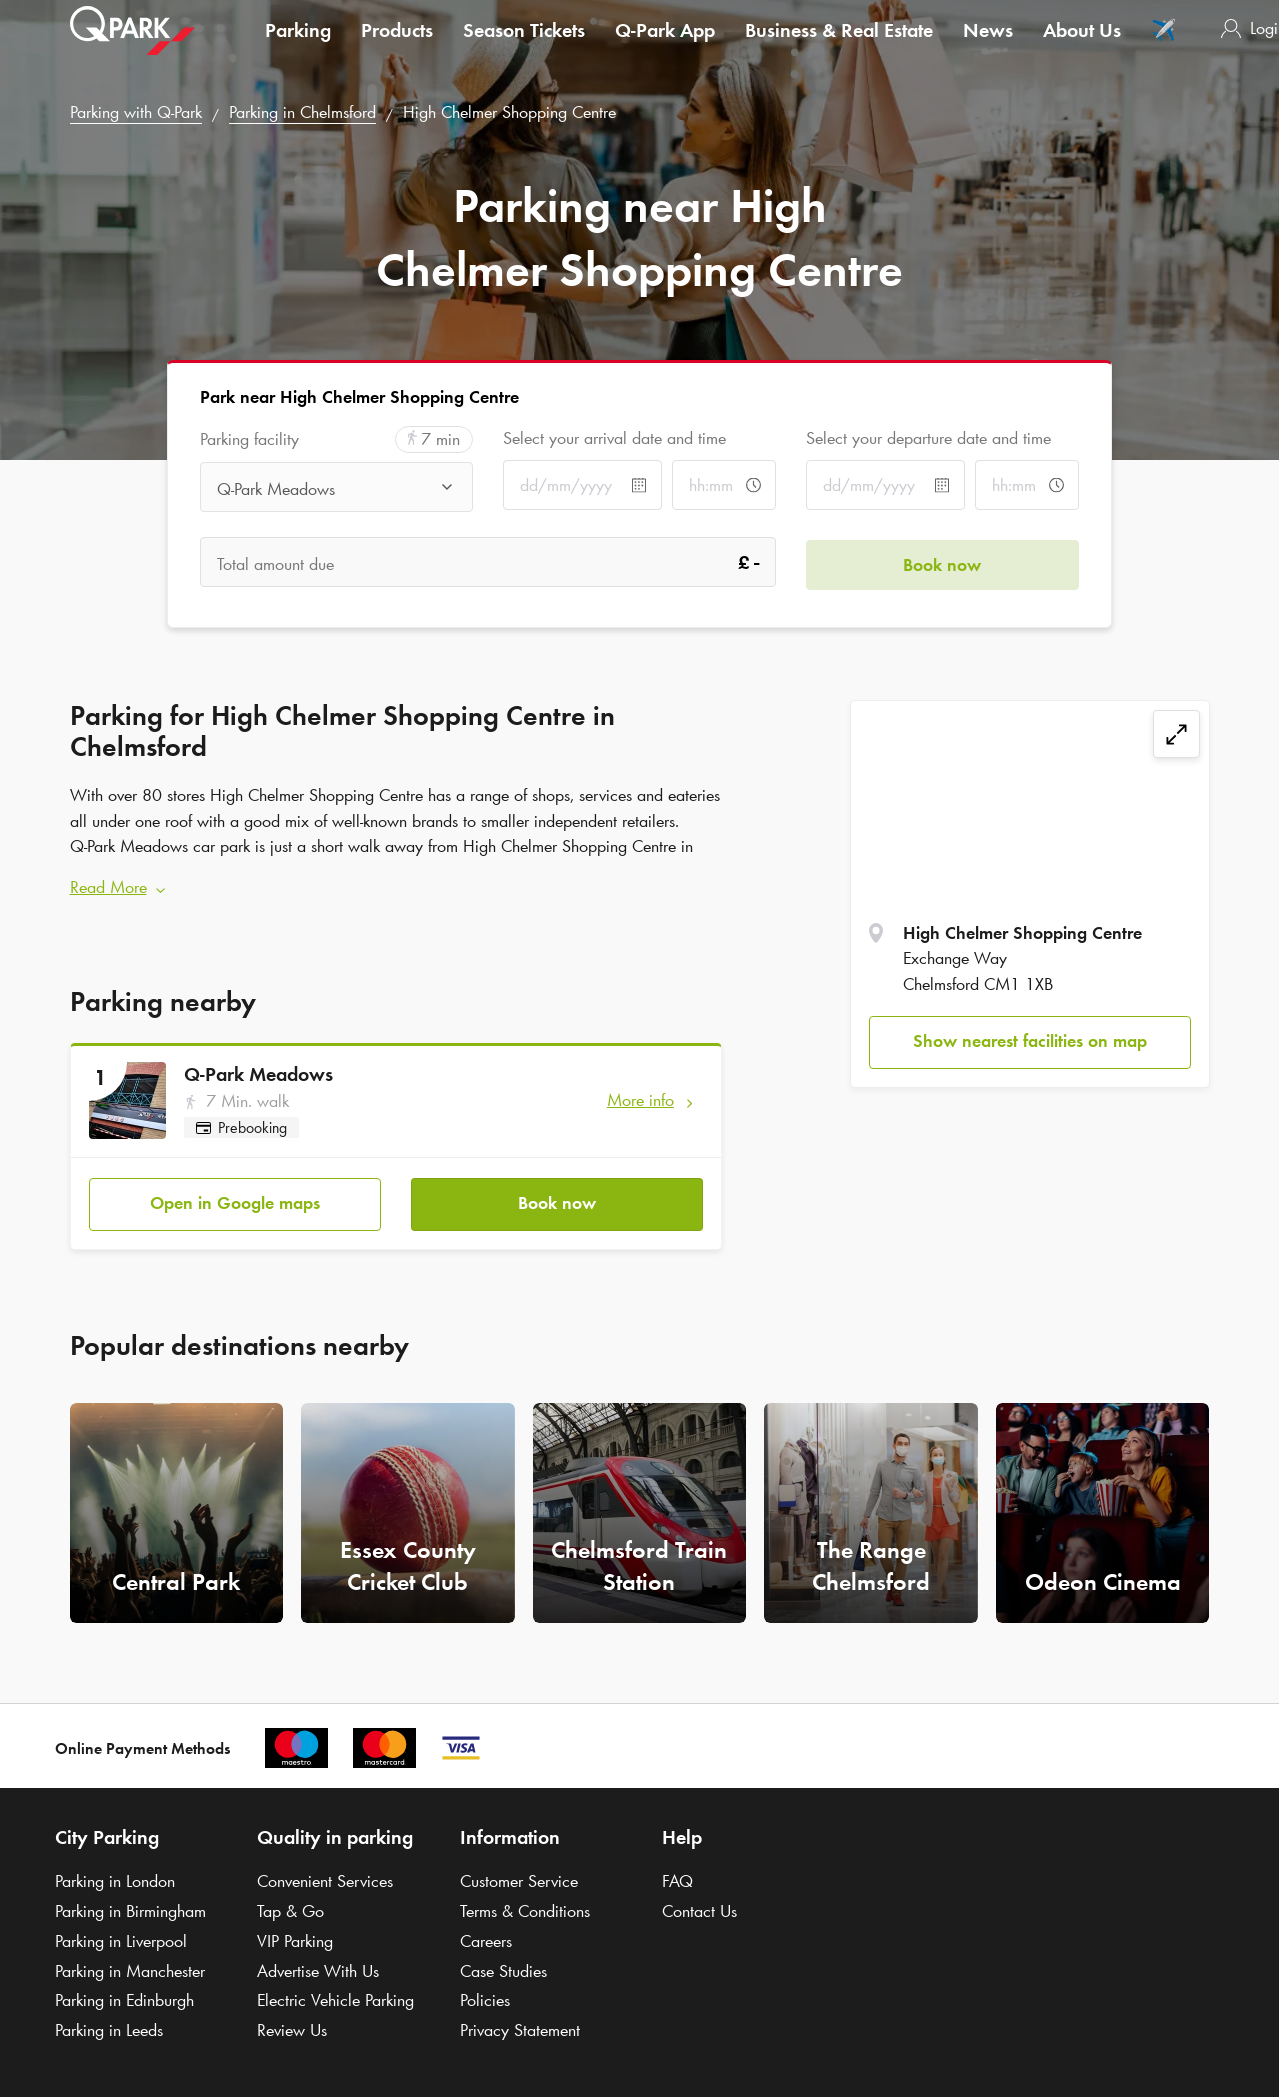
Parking (298, 44)
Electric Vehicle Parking (335, 1997)
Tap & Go (290, 1908)
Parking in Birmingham (130, 1908)
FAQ (677, 1878)
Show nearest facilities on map (1030, 1041)
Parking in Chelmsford (302, 112)
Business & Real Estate (839, 44)
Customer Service (519, 1878)
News (988, 44)
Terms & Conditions (525, 1908)
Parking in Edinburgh (124, 1997)
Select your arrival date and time (614, 438)
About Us (1082, 44)
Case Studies (503, 1968)
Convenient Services (325, 1878)
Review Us (292, 2027)
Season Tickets (524, 44)
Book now (557, 1200)
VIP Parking (295, 1938)
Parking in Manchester (130, 1968)
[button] (396, 887)
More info (640, 1098)
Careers (486, 1938)
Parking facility (249, 439)
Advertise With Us (318, 1968)
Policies (485, 1997)
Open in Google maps (235, 1200)
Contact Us (699, 1908)
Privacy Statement (520, 2027)
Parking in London (115, 1878)
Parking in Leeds (109, 2027)
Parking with (136, 112)
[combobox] (336, 489)
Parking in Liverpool (121, 1938)
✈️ (1163, 44)
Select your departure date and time (928, 438)
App (665, 44)
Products (397, 44)
